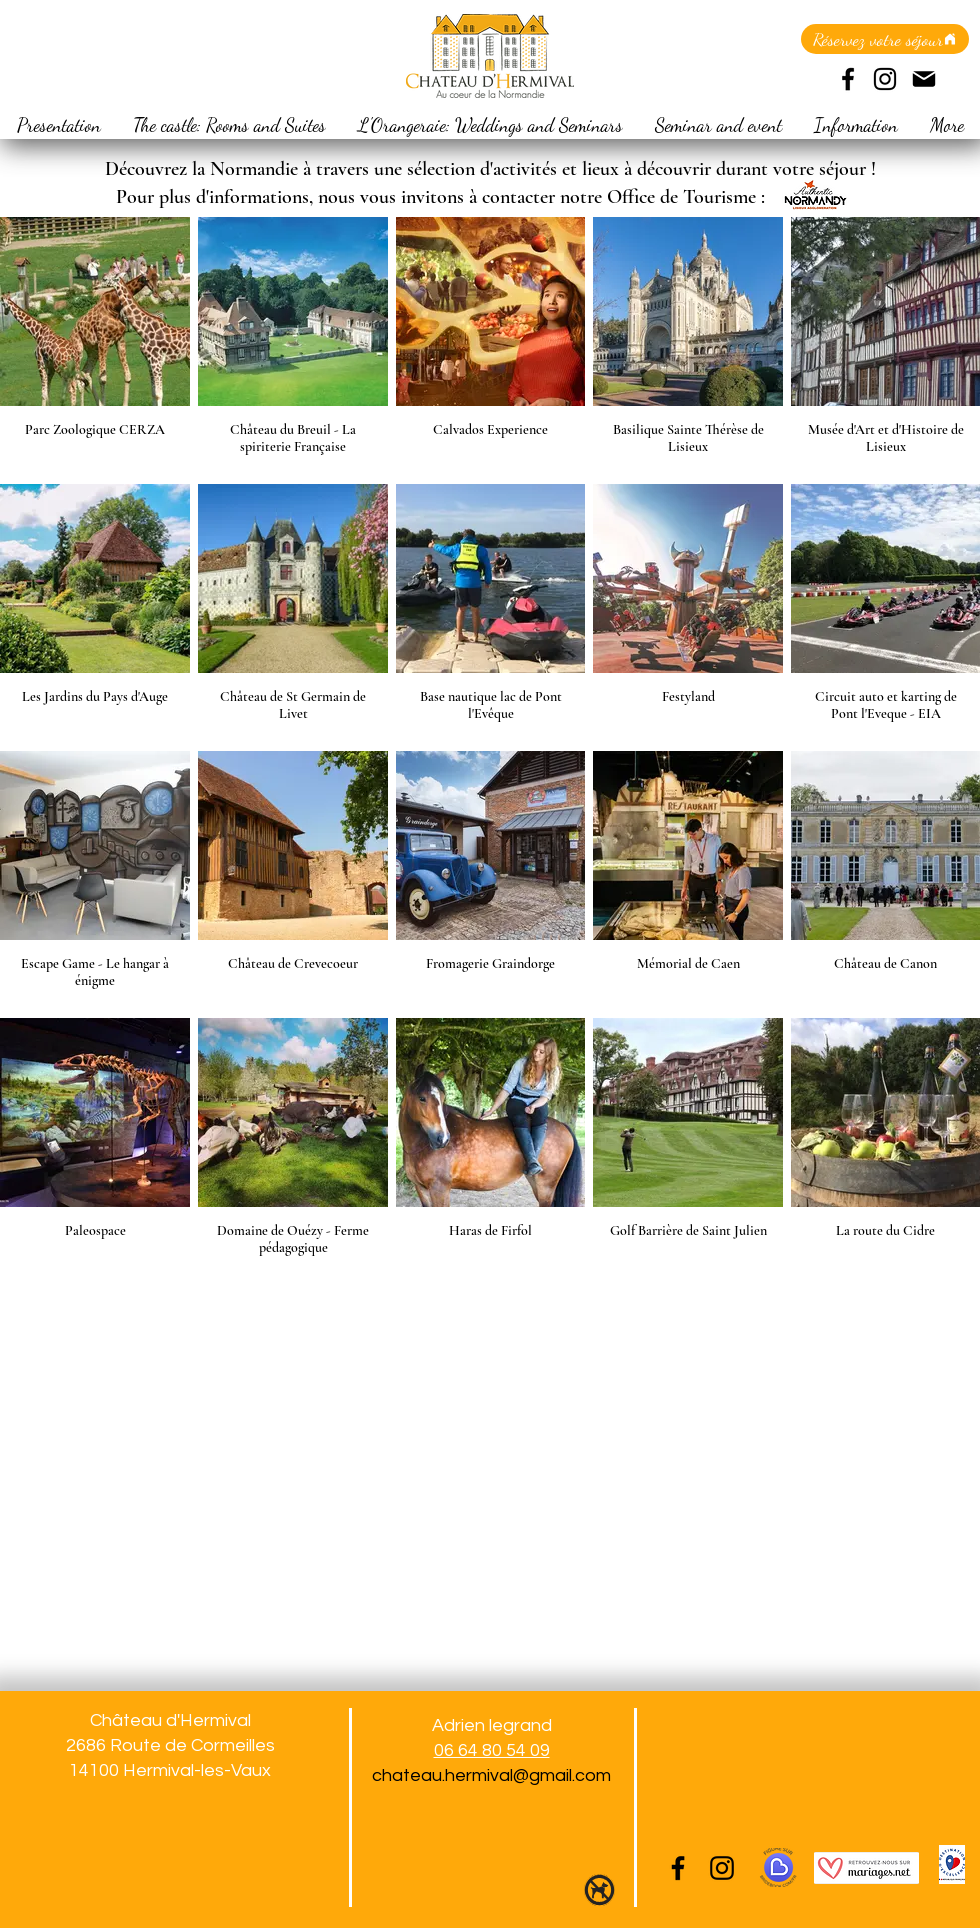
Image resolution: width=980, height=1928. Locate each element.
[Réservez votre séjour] (885, 39)
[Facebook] (848, 79)
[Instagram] (885, 79)
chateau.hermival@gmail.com (491, 1775)
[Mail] (924, 79)
